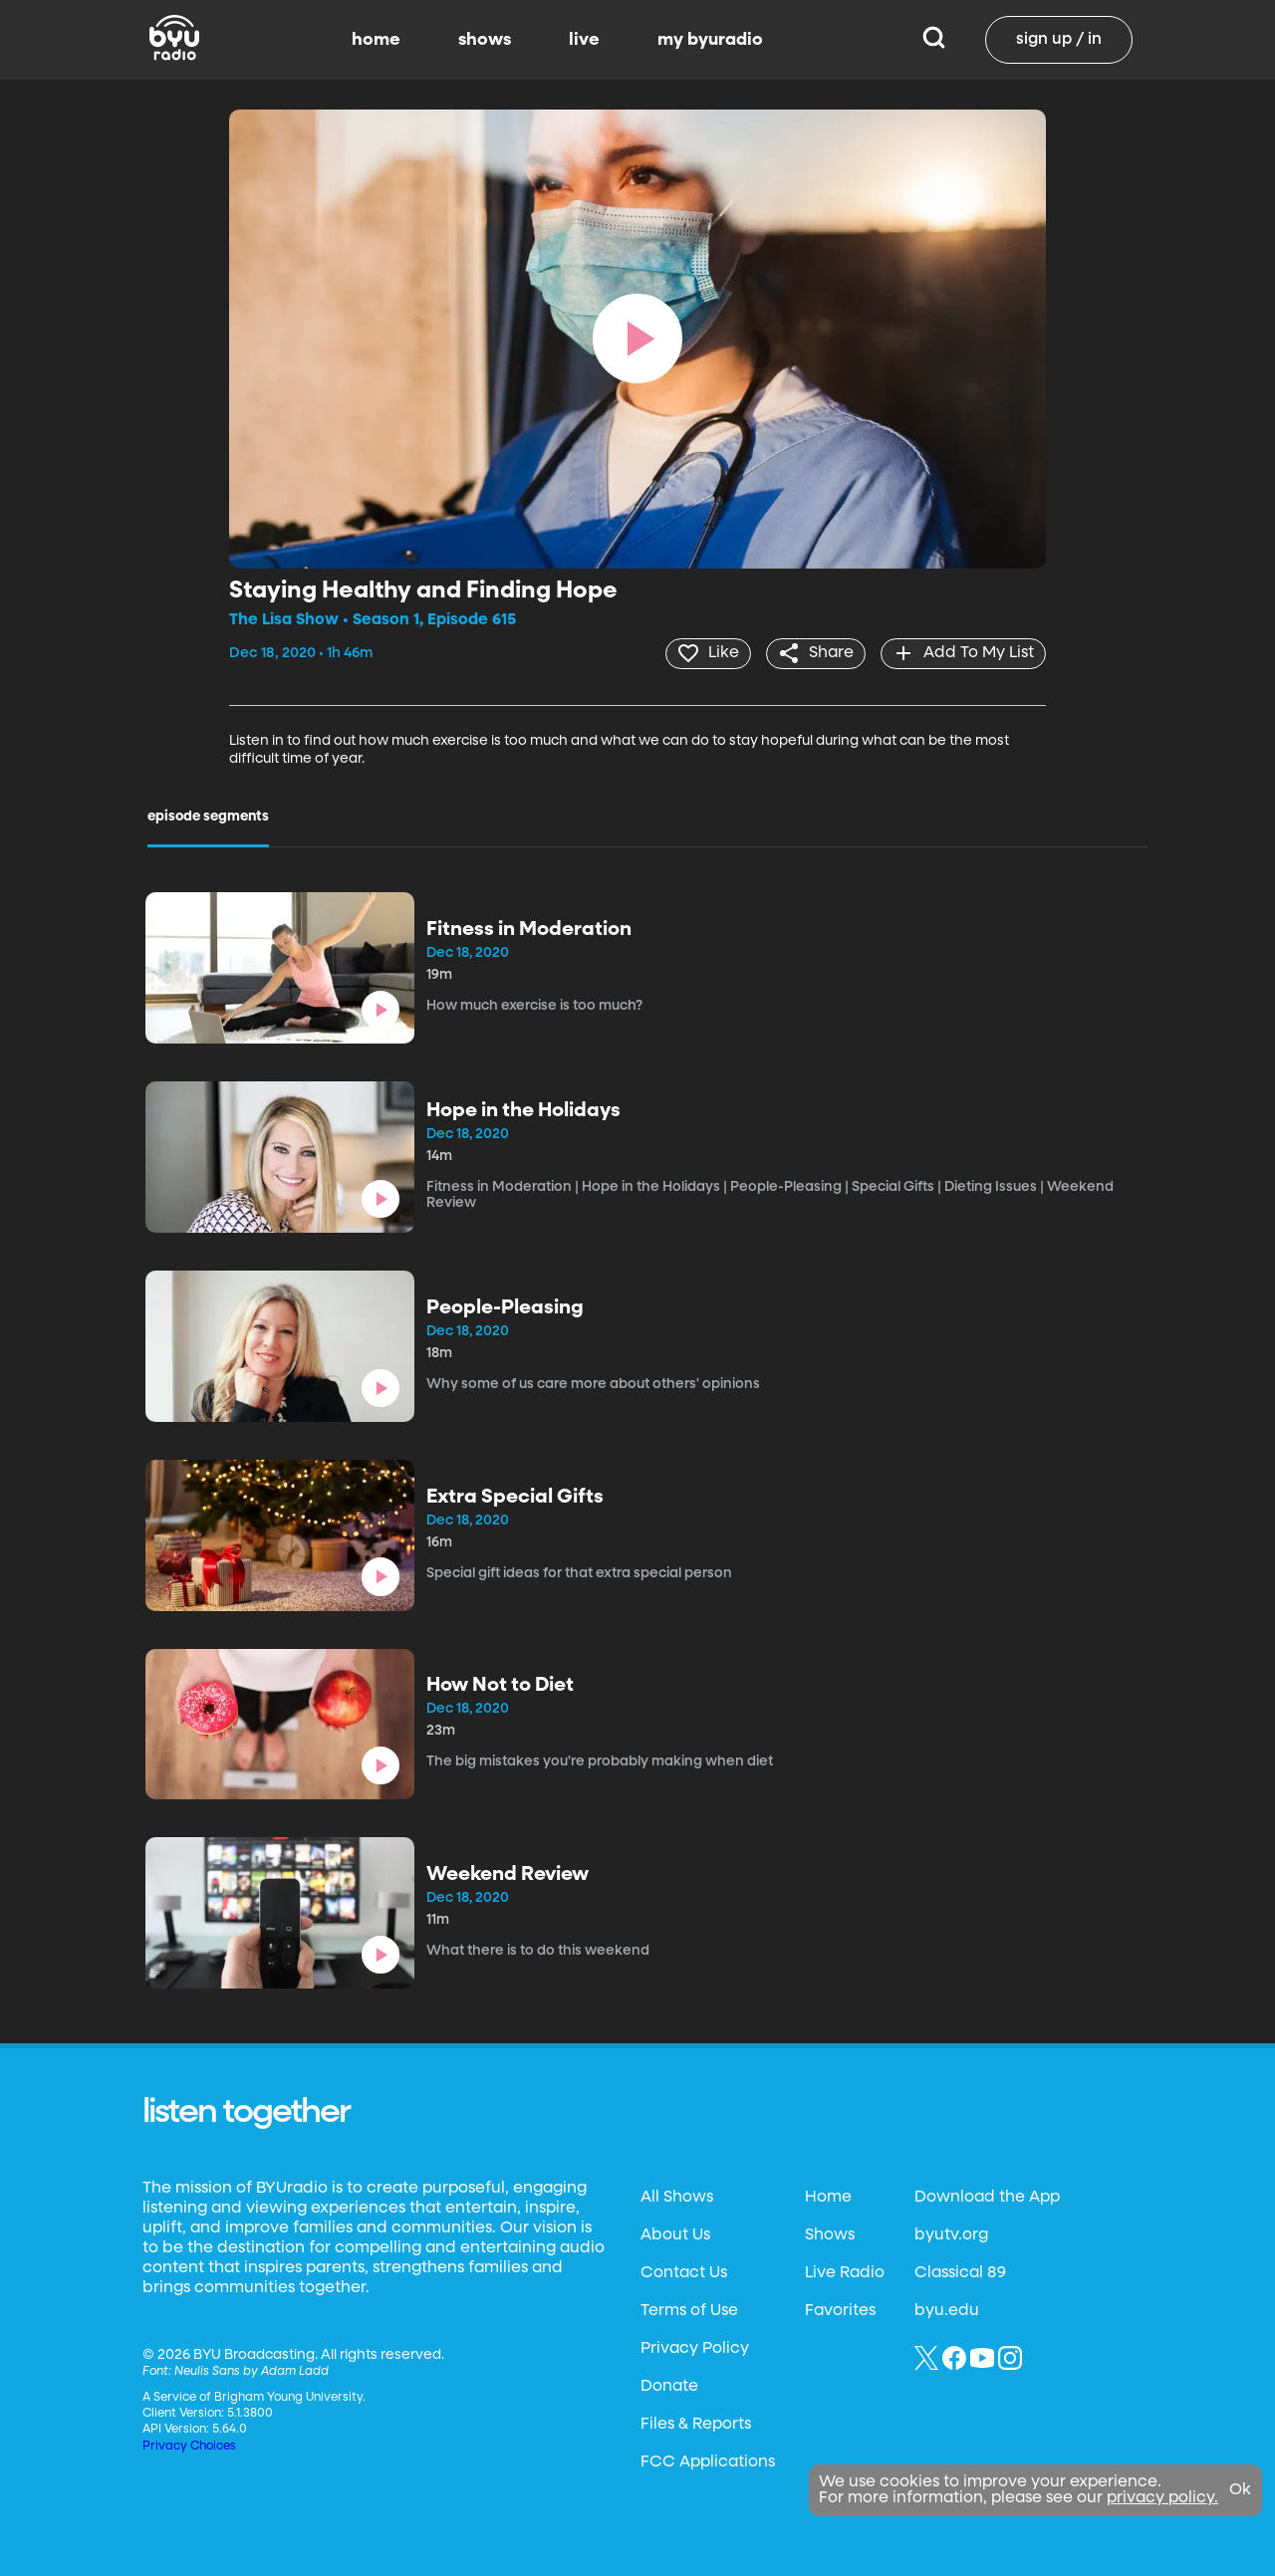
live (584, 40)
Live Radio (845, 2272)
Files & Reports (695, 2424)
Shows (830, 2234)
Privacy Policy (694, 2348)
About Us (675, 2234)
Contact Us (683, 2272)
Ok (1240, 2490)
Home (828, 2197)
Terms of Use (689, 2310)
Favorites (840, 2310)
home (376, 40)
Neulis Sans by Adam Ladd (251, 2371)
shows (484, 40)
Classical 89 (960, 2272)
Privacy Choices (189, 2446)
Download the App (987, 2197)
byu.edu (946, 2310)
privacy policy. (1162, 2498)
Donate (669, 2386)
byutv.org (951, 2234)
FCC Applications (707, 2461)
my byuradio (710, 40)
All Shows (676, 2197)
